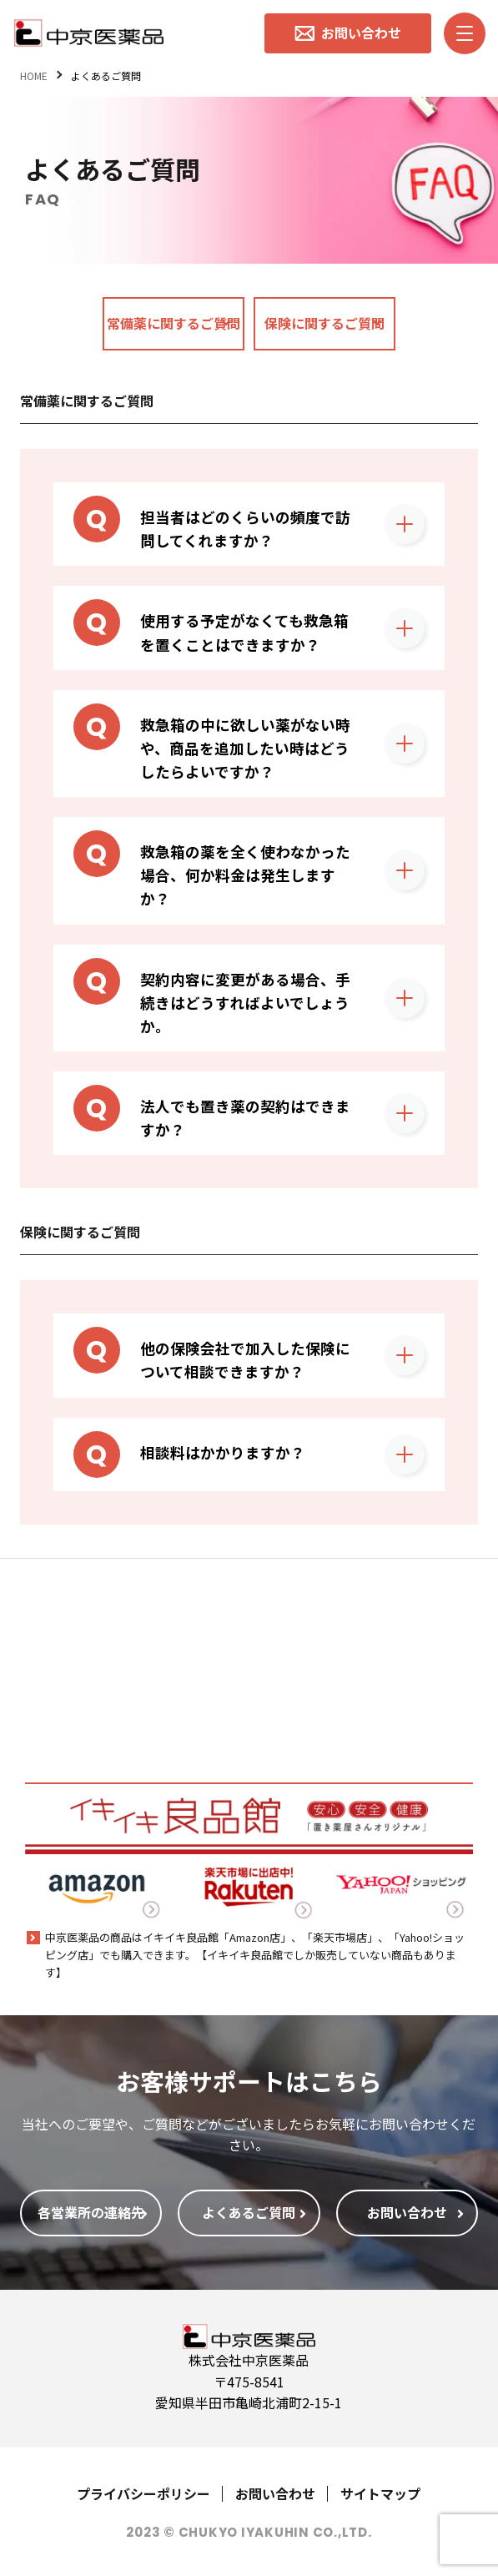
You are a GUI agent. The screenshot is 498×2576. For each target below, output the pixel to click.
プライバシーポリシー (143, 2493)
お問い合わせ (275, 2493)
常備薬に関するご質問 (173, 323)
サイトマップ (380, 2493)
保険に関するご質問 (324, 323)
